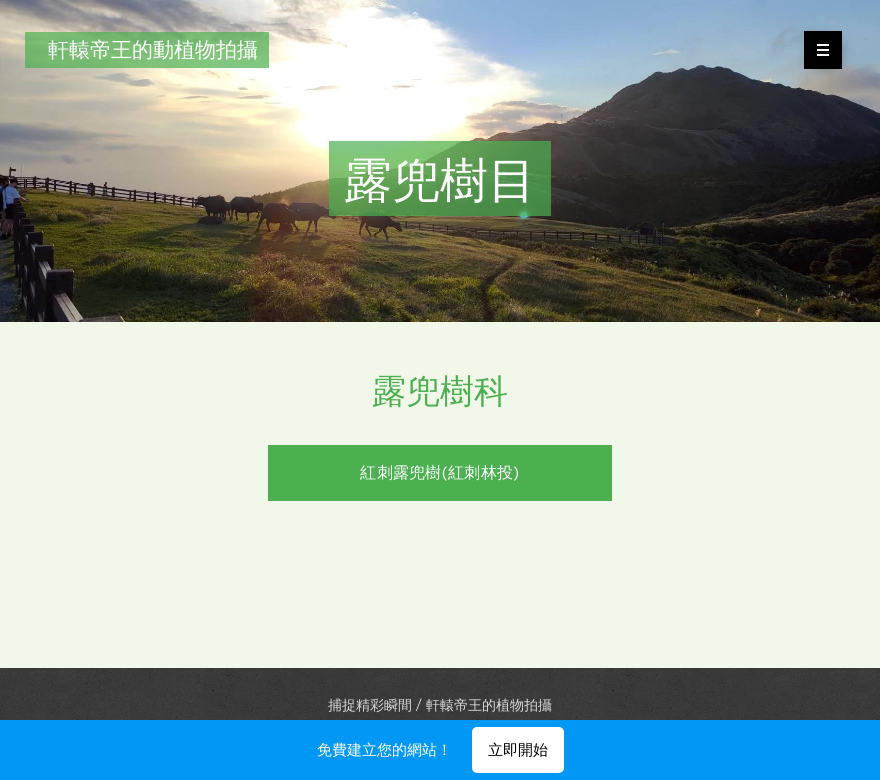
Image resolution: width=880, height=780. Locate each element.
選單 (816, 50)
